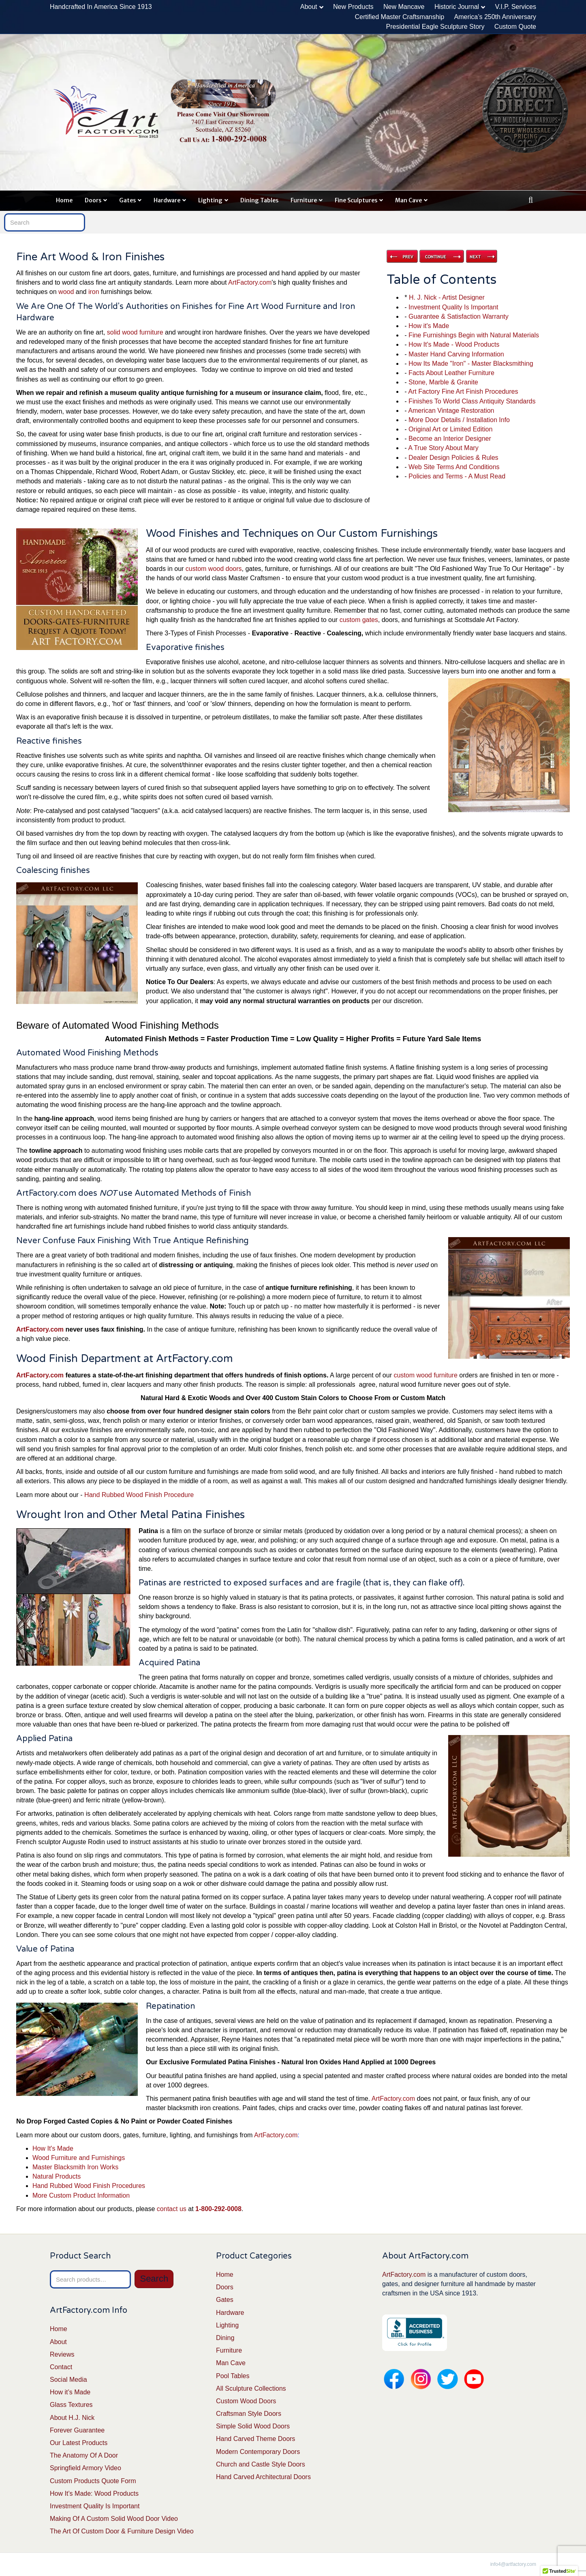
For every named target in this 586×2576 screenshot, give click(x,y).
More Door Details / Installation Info (459, 419)
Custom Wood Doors (246, 2401)
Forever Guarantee (77, 2430)
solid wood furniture (135, 332)
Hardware (167, 200)
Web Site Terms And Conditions (453, 466)
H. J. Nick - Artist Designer (447, 297)
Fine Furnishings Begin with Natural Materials (473, 335)
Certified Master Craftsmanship (400, 16)
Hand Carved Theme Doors (255, 2438)
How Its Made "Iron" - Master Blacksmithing (470, 363)
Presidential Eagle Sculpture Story (435, 26)
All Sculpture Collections (251, 2388)
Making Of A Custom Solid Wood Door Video (114, 2518)
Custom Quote (515, 26)
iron (93, 291)
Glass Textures (71, 2404)
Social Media (68, 2379)
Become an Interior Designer (449, 438)
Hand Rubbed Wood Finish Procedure (139, 1494)
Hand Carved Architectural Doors (263, 2476)
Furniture (304, 200)
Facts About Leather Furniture (451, 372)
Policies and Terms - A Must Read (456, 476)
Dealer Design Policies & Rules (453, 457)
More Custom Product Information (81, 2195)
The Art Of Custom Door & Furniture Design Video (122, 2531)
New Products (353, 6)
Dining (225, 2337)
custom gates (359, 619)
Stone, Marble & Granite (443, 382)
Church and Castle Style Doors (260, 2464)
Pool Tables (232, 2375)
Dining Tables (259, 200)
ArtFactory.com (250, 282)
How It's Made (52, 2148)
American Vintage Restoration (451, 410)
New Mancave (403, 6)
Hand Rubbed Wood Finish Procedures (88, 2185)
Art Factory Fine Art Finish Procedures (463, 391)
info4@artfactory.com (513, 2564)
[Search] (530, 200)
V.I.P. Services (515, 6)
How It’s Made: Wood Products (94, 2493)
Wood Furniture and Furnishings (78, 2157)
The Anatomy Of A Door (84, 2455)
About (308, 6)
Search (154, 2279)
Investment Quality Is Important (453, 307)
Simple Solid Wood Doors (253, 2426)
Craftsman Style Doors (248, 2413)
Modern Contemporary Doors (258, 2451)
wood (66, 291)
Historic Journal (456, 6)
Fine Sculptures (356, 200)
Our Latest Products (78, 2442)
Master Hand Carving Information (456, 354)
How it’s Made (70, 2392)
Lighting (210, 200)
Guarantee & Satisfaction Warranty (458, 316)
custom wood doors (214, 568)
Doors (93, 200)
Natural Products (56, 2176)
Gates (127, 200)
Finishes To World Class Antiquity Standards (471, 401)
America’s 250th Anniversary (495, 16)
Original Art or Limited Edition (450, 429)
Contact (61, 2367)
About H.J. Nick (72, 2417)
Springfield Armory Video (85, 2467)
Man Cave (408, 200)
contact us (171, 2208)
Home (64, 200)
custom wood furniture (425, 1375)
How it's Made (428, 325)
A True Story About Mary (443, 447)
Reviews (62, 2354)
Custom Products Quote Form (93, 2480)
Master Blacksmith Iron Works (75, 2167)
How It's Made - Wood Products (453, 344)
